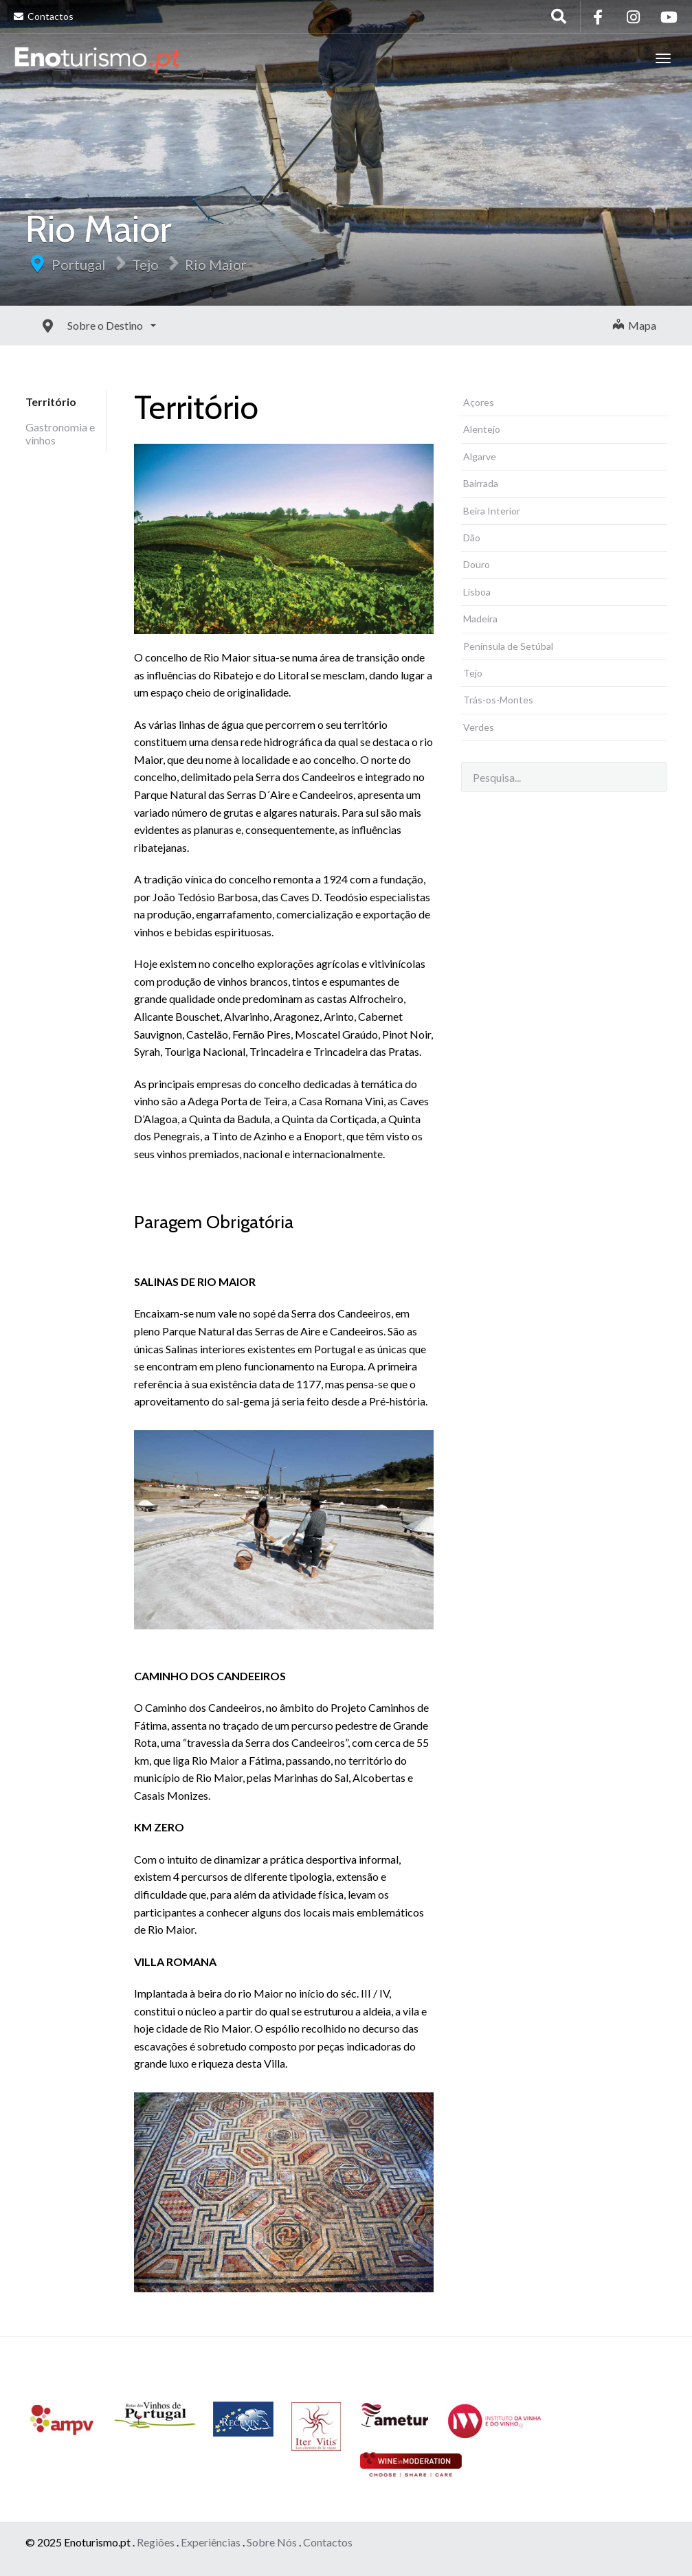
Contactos (44, 16)
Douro (476, 564)
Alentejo (481, 429)
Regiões (156, 2542)
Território (50, 401)
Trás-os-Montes (498, 699)
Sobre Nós (272, 2542)
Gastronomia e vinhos (60, 433)
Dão (471, 537)
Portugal (79, 264)
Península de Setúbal (508, 646)
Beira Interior (491, 511)
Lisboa (477, 592)
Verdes (478, 727)
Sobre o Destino (75, 325)
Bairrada (480, 483)
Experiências (211, 2542)
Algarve (479, 456)
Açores (478, 402)
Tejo (145, 264)
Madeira (480, 618)
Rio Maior (216, 264)
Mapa (634, 325)
